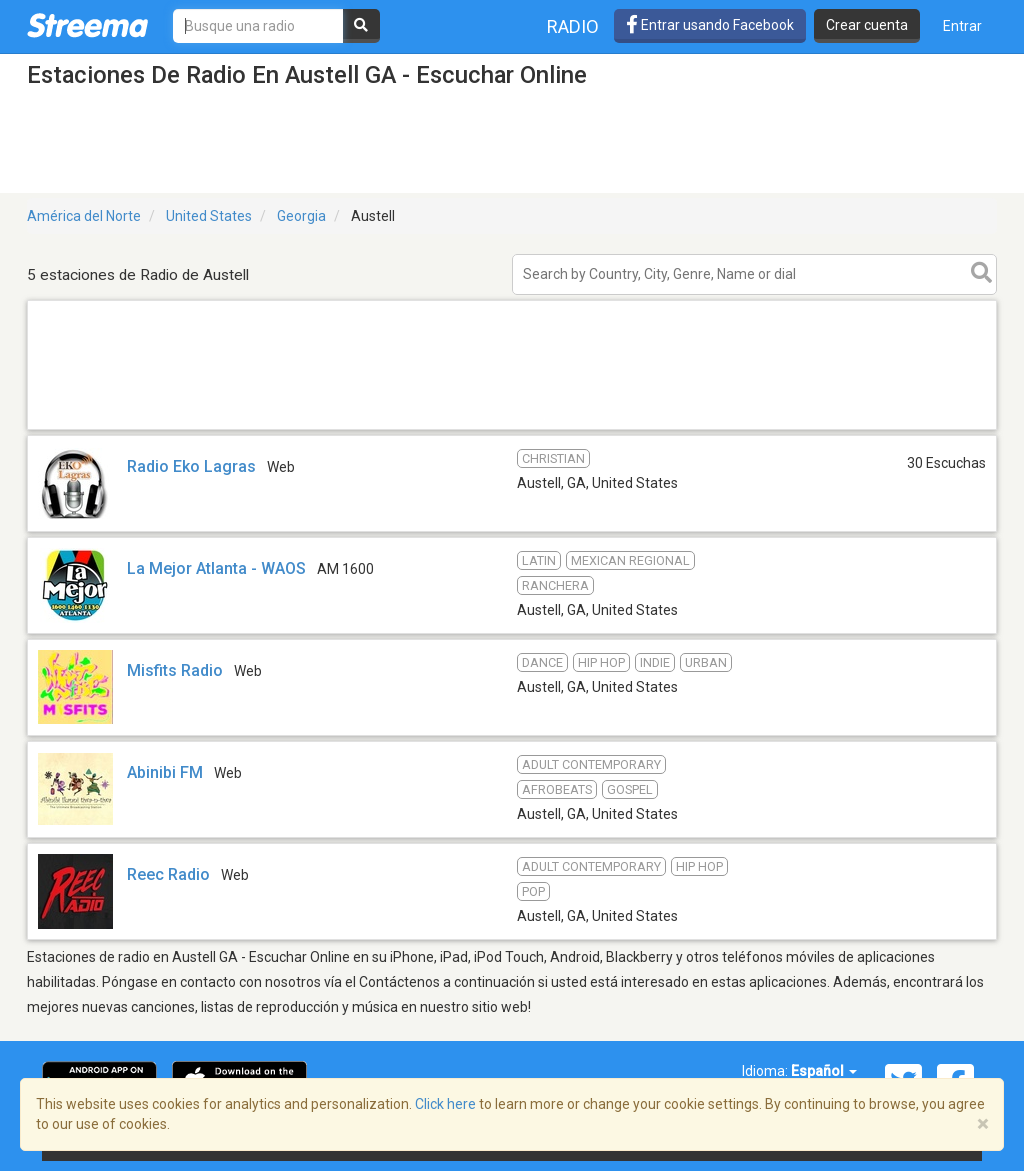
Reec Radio (168, 874)
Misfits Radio (175, 670)
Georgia (301, 216)
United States (209, 216)
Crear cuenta (867, 25)
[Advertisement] (512, 428)
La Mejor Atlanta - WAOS (216, 568)
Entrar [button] (962, 26)
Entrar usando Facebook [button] (710, 25)
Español (824, 1071)
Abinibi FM (165, 772)
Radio (573, 26)
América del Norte (84, 216)
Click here (445, 1104)
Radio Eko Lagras (191, 466)
